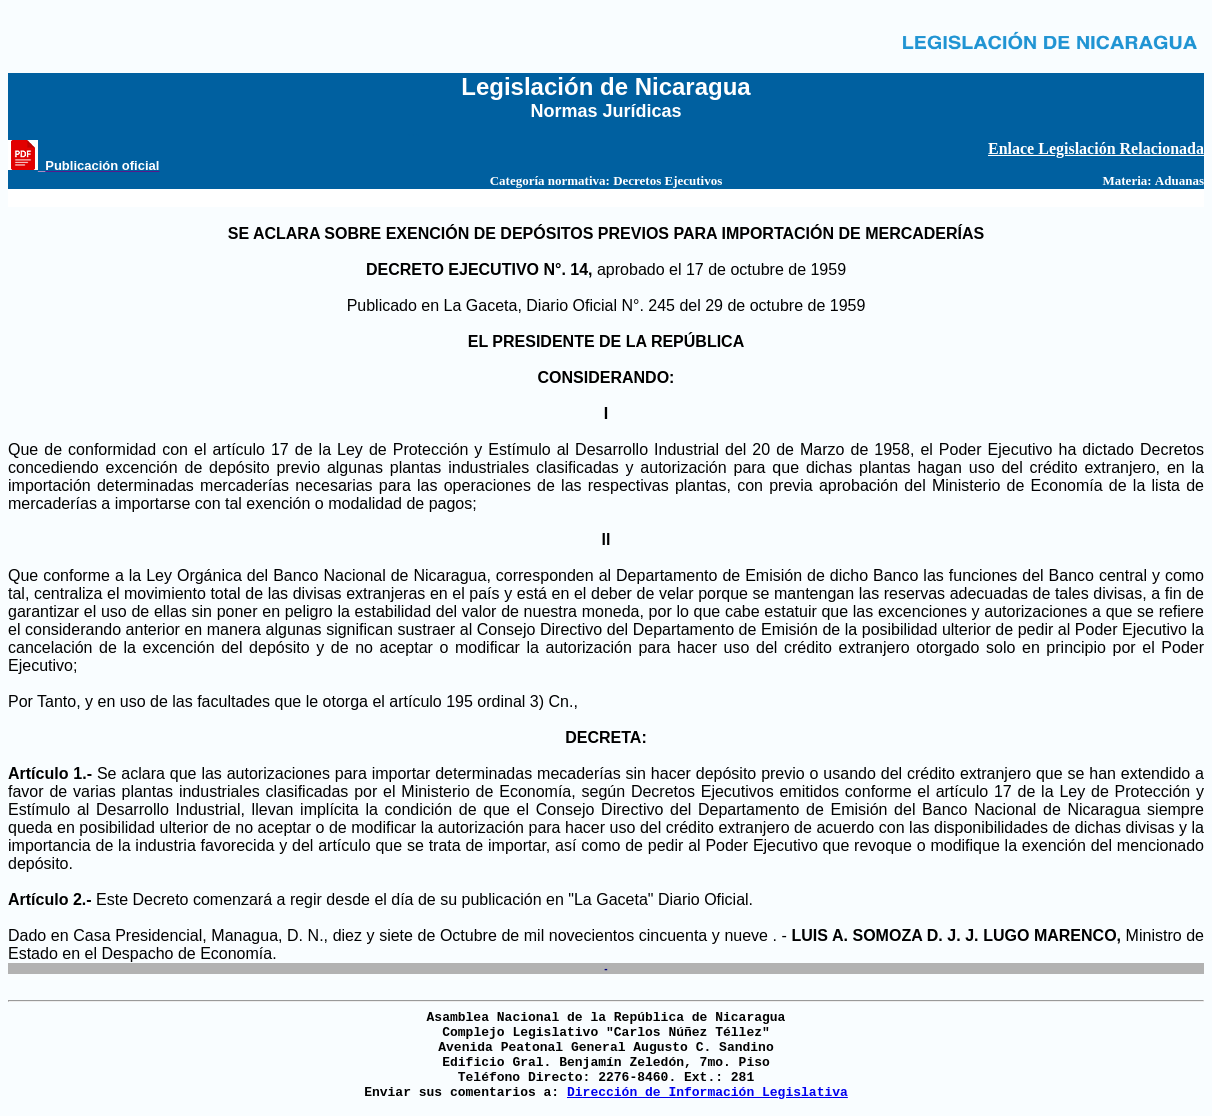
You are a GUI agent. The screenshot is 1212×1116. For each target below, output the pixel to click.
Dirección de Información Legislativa (707, 1092)
